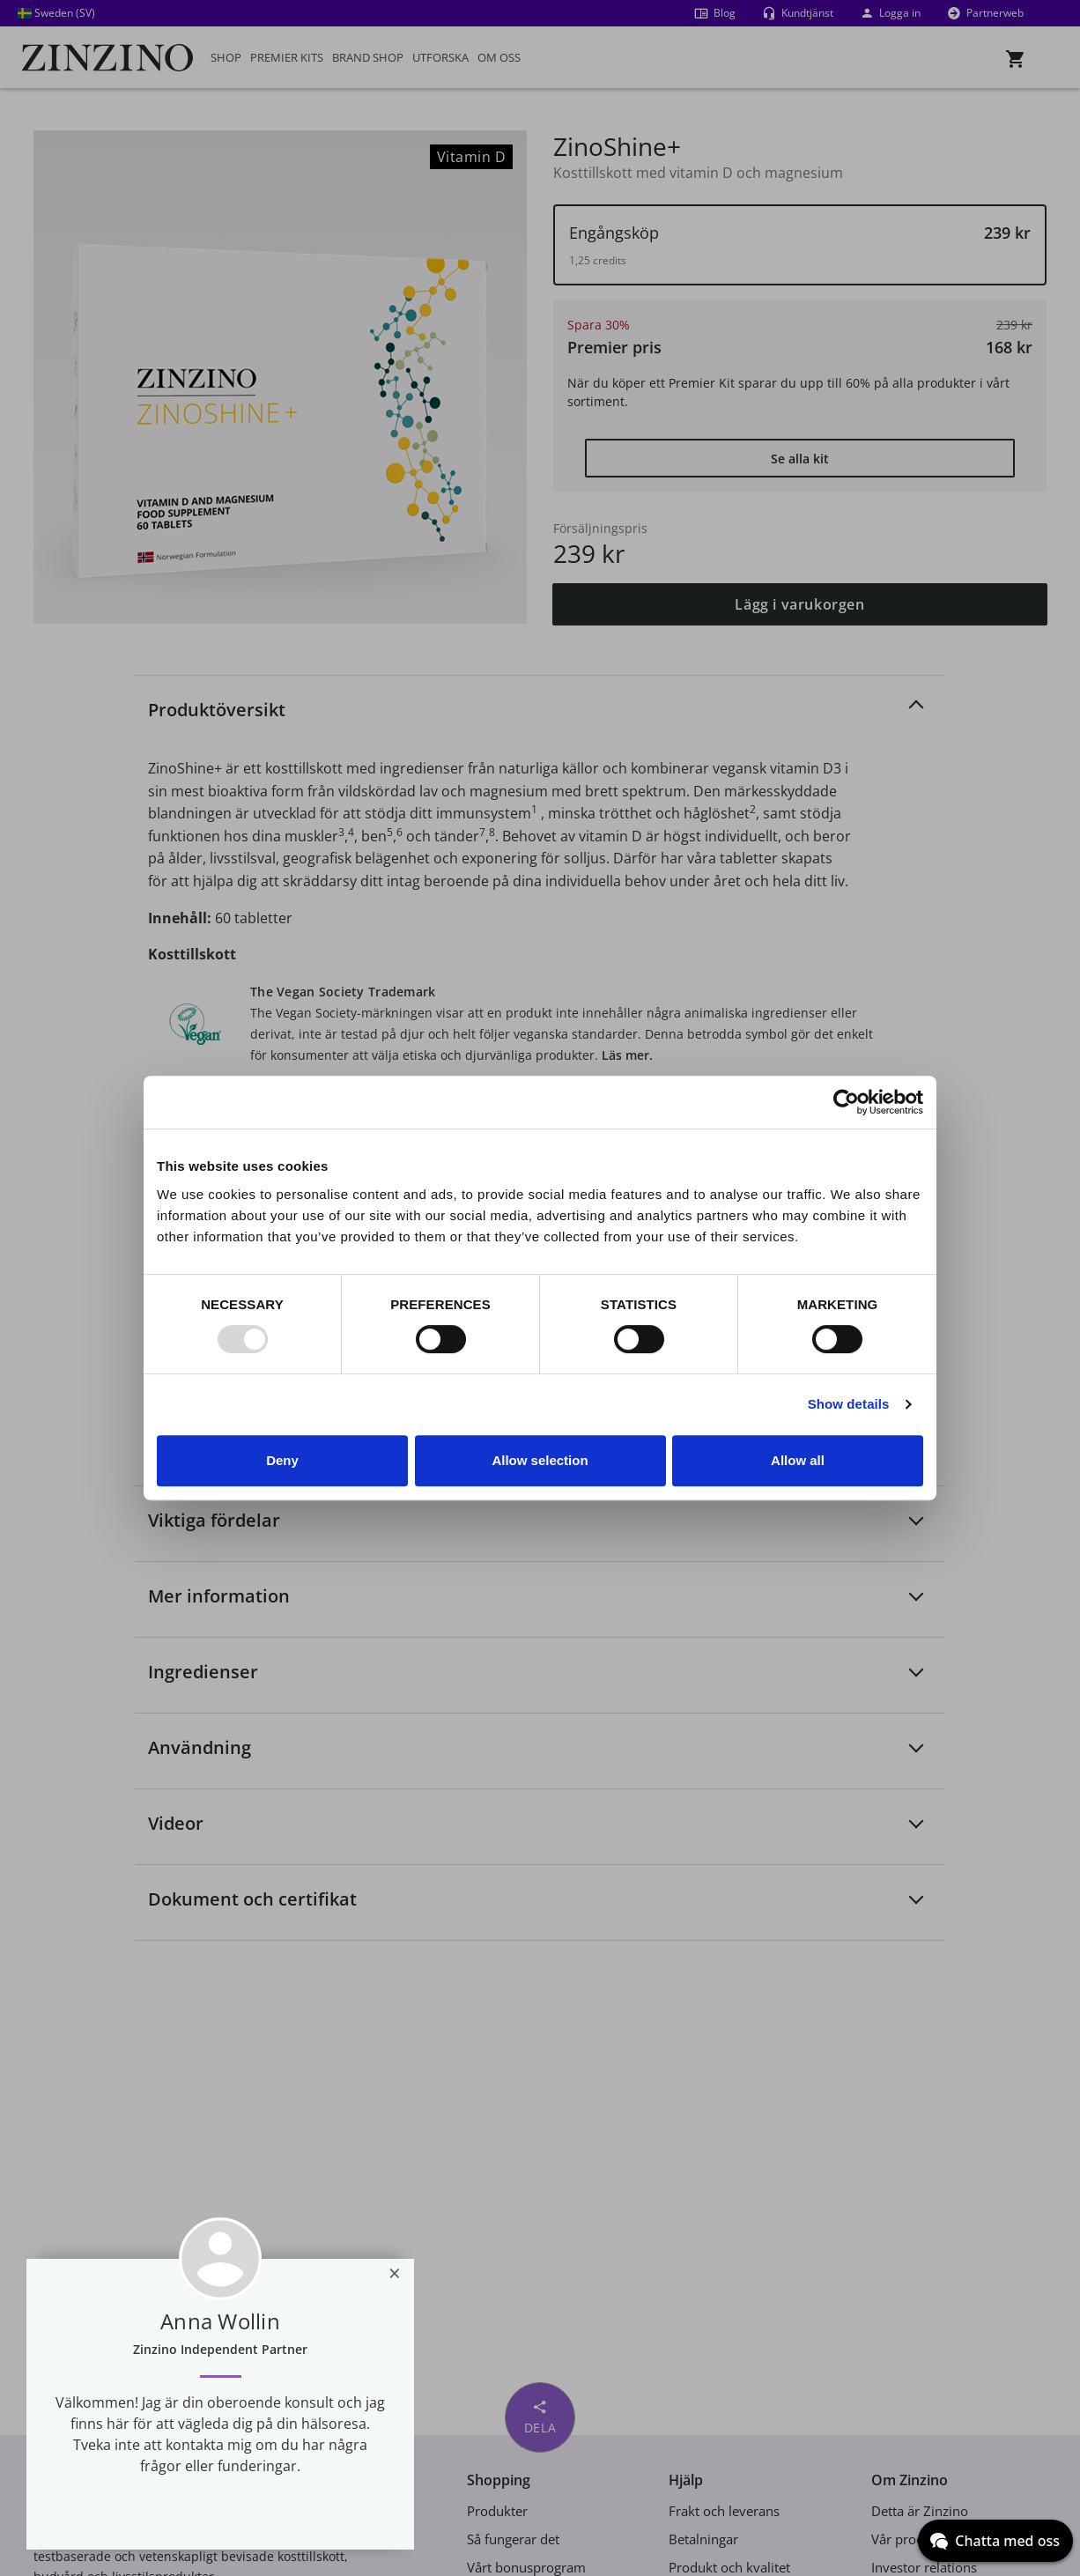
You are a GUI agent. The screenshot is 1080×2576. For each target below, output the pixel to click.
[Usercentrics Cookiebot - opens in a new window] (846, 1102)
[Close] (394, 2273)
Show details (849, 1403)
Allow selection (540, 1460)
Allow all (798, 1460)
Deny (282, 1460)
